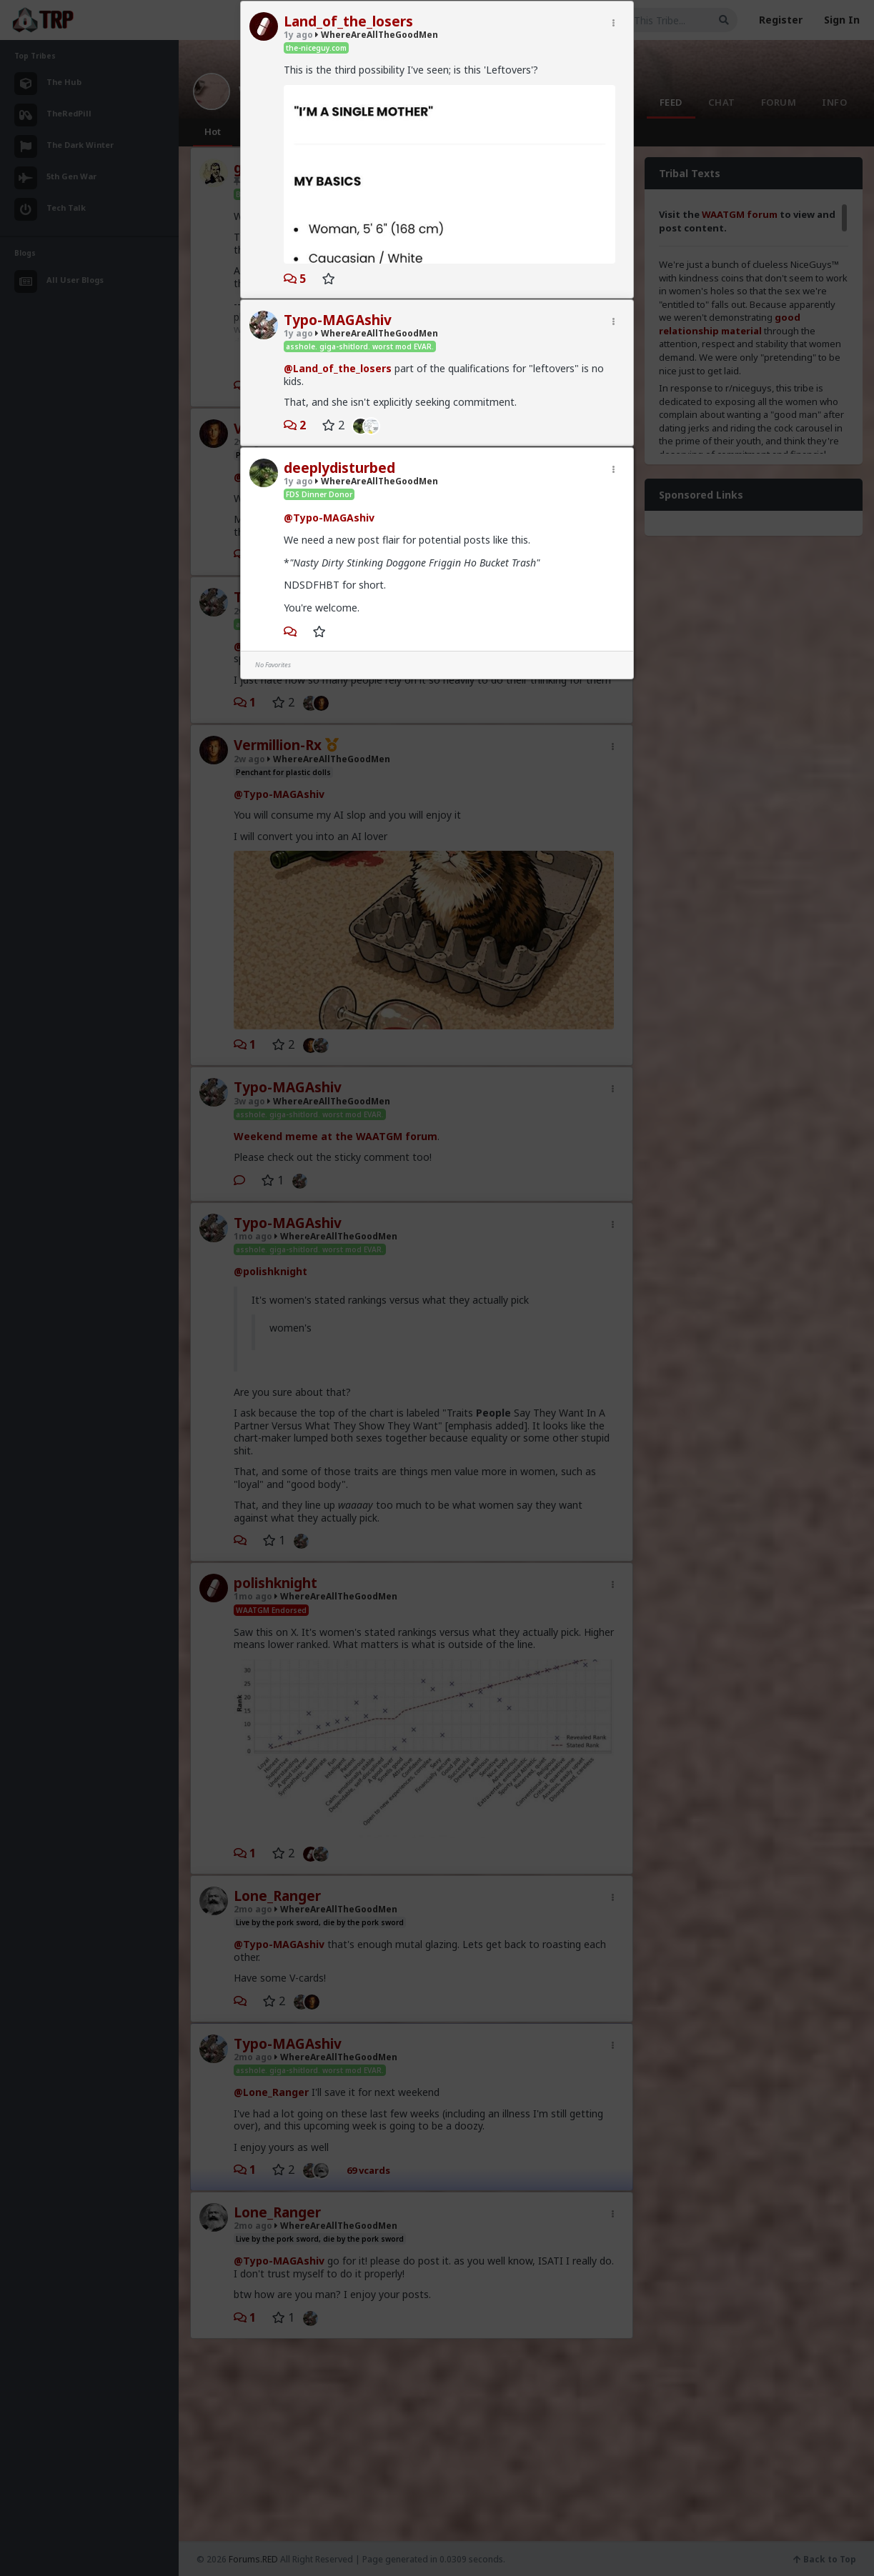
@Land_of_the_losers (338, 368)
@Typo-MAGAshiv (329, 517)
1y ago (298, 35)
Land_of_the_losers (348, 21)
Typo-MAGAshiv (338, 320)
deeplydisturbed (339, 468)
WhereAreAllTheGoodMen (376, 35)
